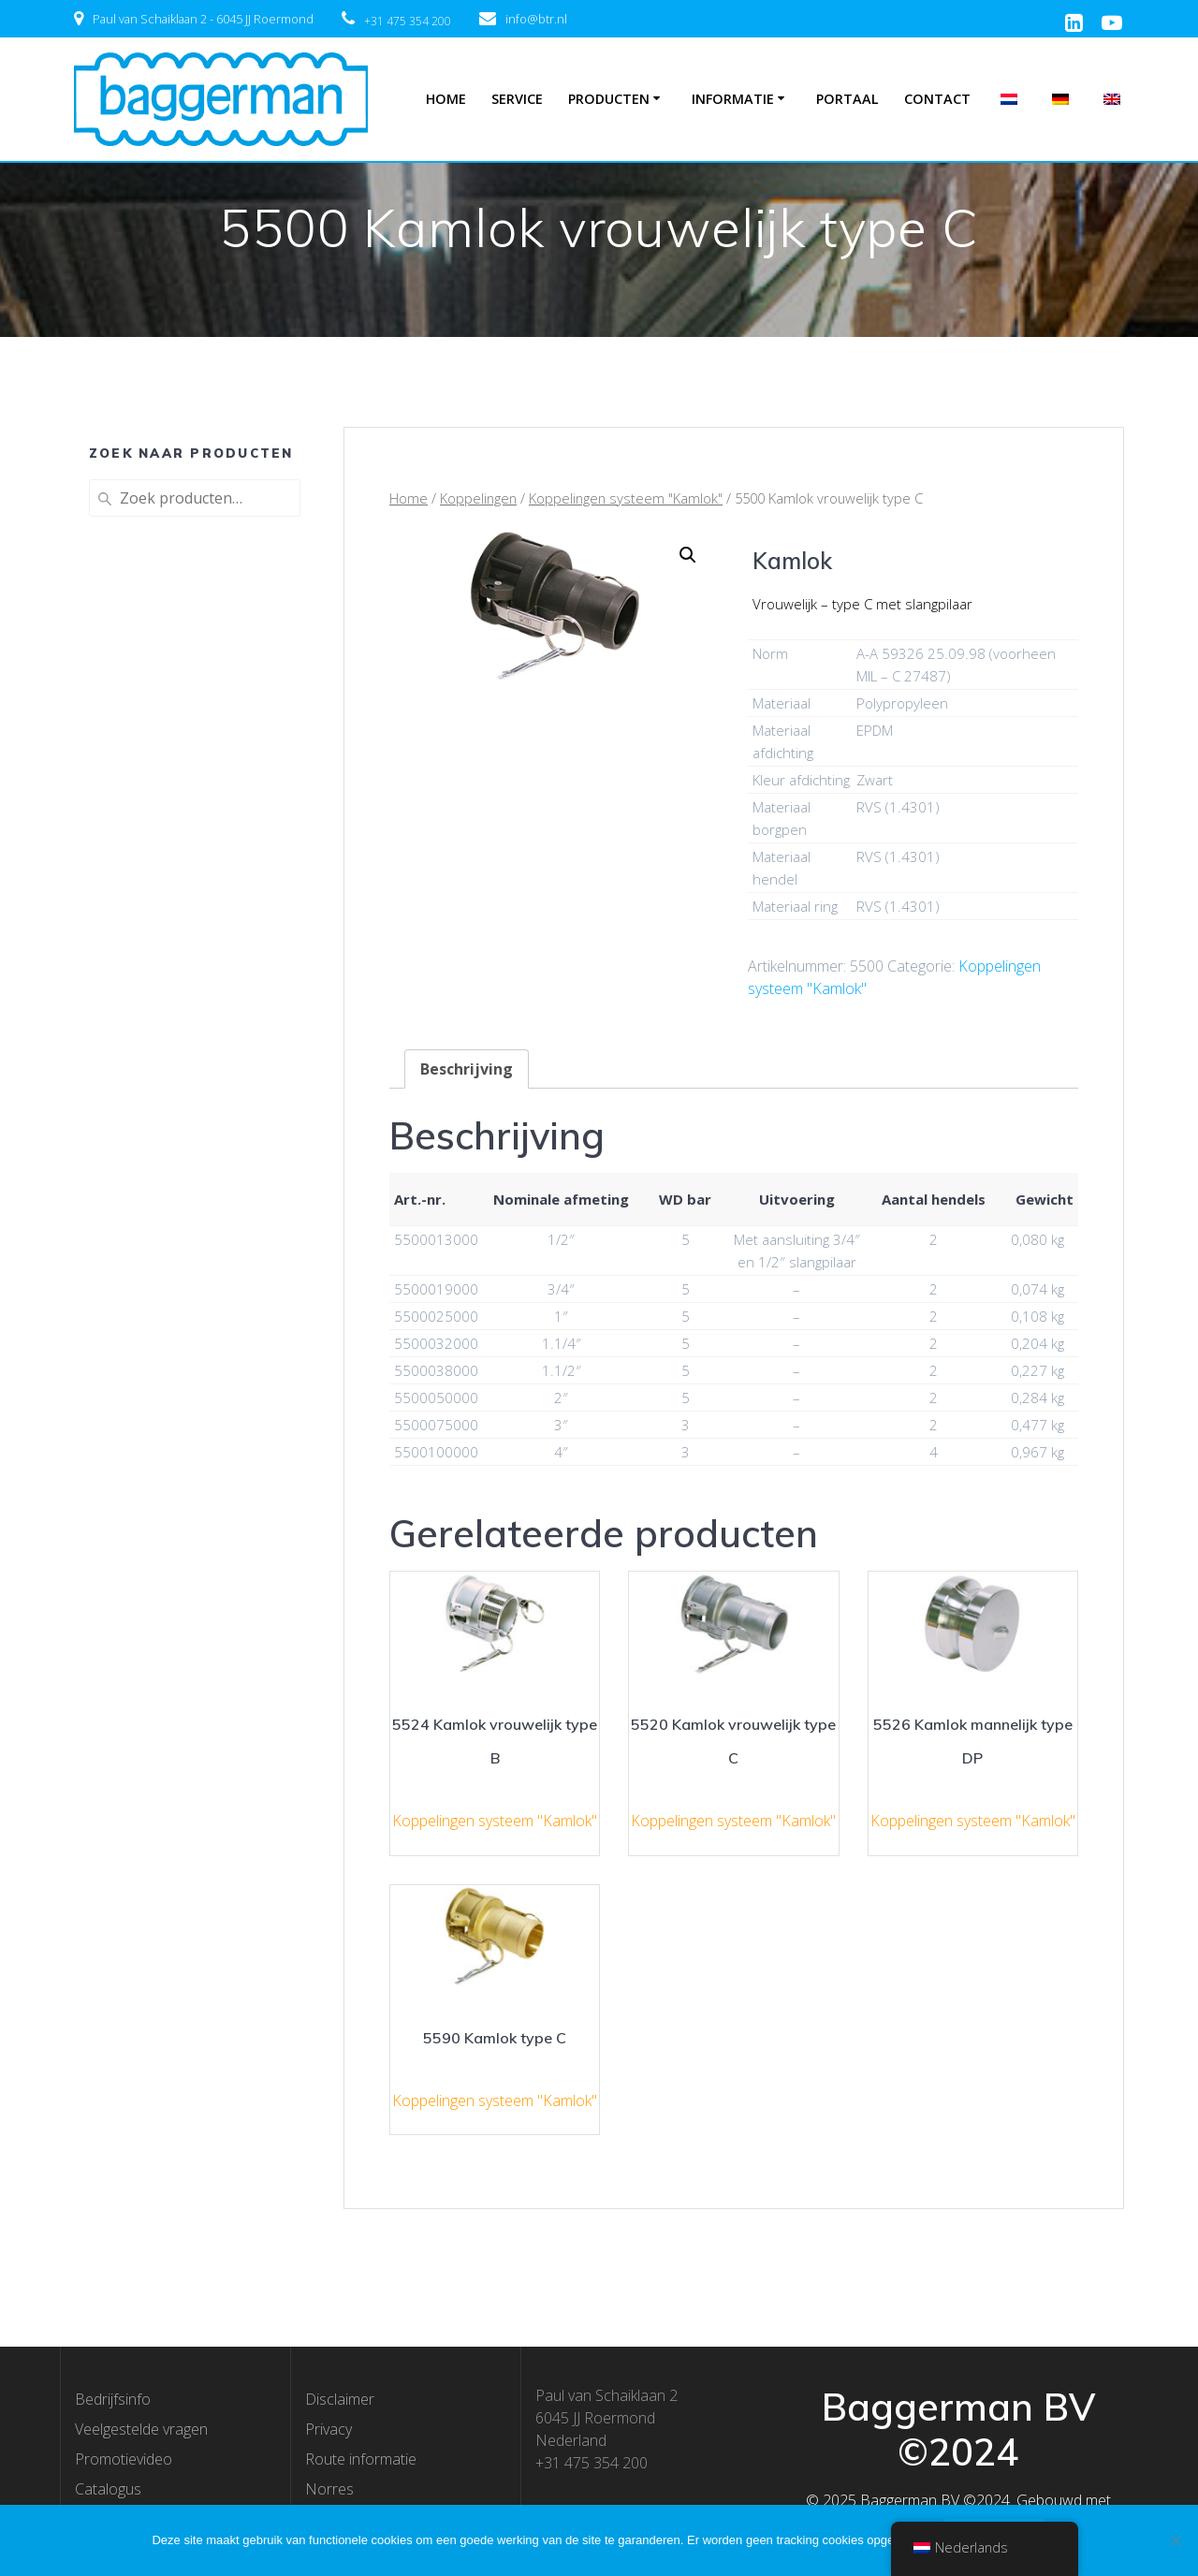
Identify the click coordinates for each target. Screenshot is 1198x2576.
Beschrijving (466, 1069)
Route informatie (360, 2459)
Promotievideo (123, 2459)
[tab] (466, 1069)
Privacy (328, 2429)
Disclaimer (339, 2399)
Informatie (733, 99)
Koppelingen (478, 498)
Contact (937, 99)
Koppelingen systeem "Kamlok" (626, 498)
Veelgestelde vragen (141, 2429)
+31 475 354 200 (407, 21)
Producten (609, 99)
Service (517, 99)
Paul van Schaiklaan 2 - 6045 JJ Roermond (203, 18)
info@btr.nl (536, 18)
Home (446, 99)
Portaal (847, 99)
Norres (329, 2489)
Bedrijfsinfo (113, 2399)
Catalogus (108, 2489)
